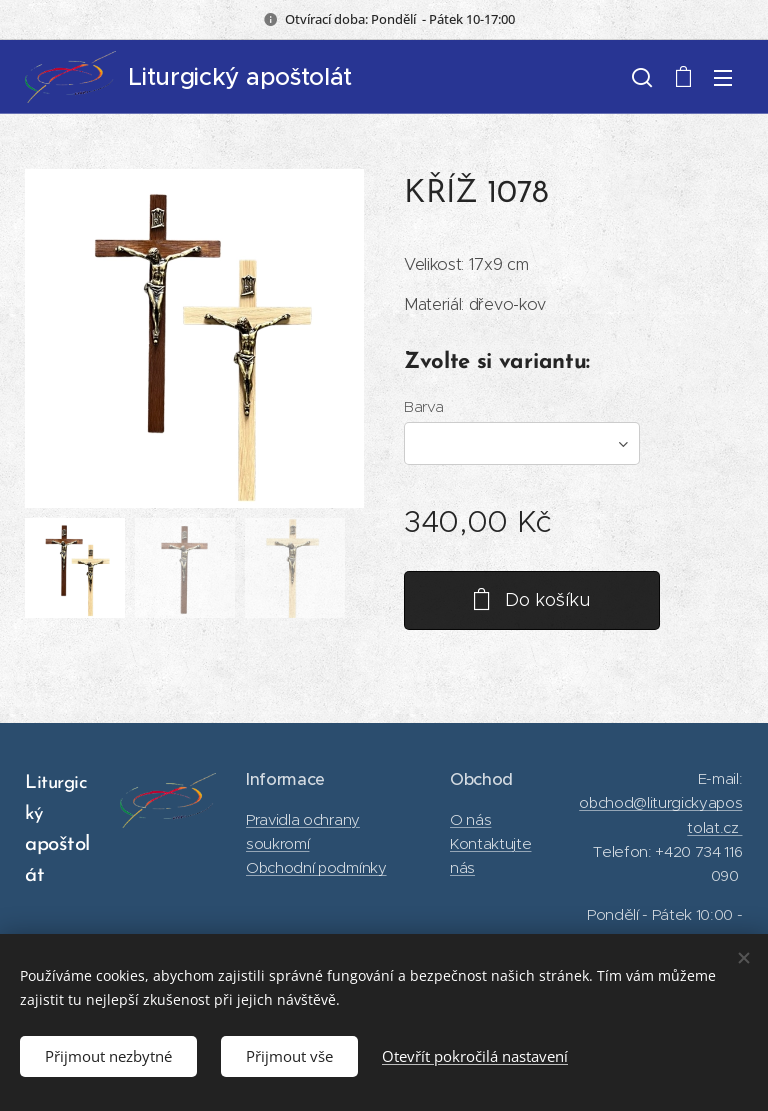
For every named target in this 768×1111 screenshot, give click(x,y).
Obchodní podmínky (316, 867)
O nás (470, 818)
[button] (642, 77)
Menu (723, 78)
